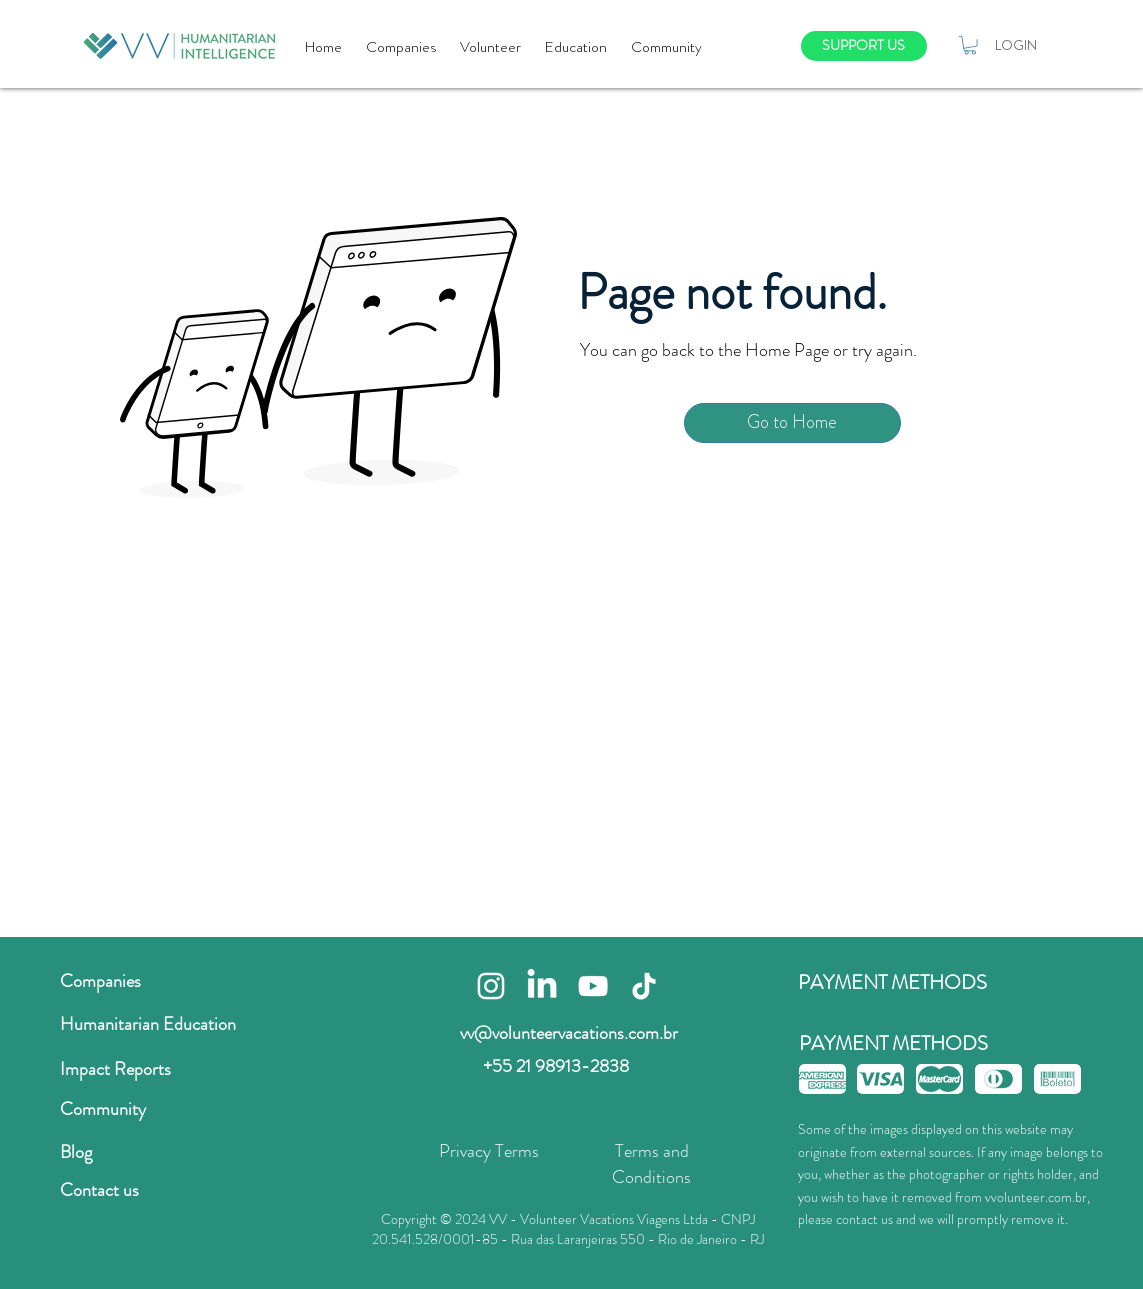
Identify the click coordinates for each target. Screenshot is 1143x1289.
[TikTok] (644, 986)
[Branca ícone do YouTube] (593, 986)
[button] (970, 45)
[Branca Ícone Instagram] (491, 986)
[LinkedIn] (542, 986)
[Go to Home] (792, 423)
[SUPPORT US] (864, 46)
